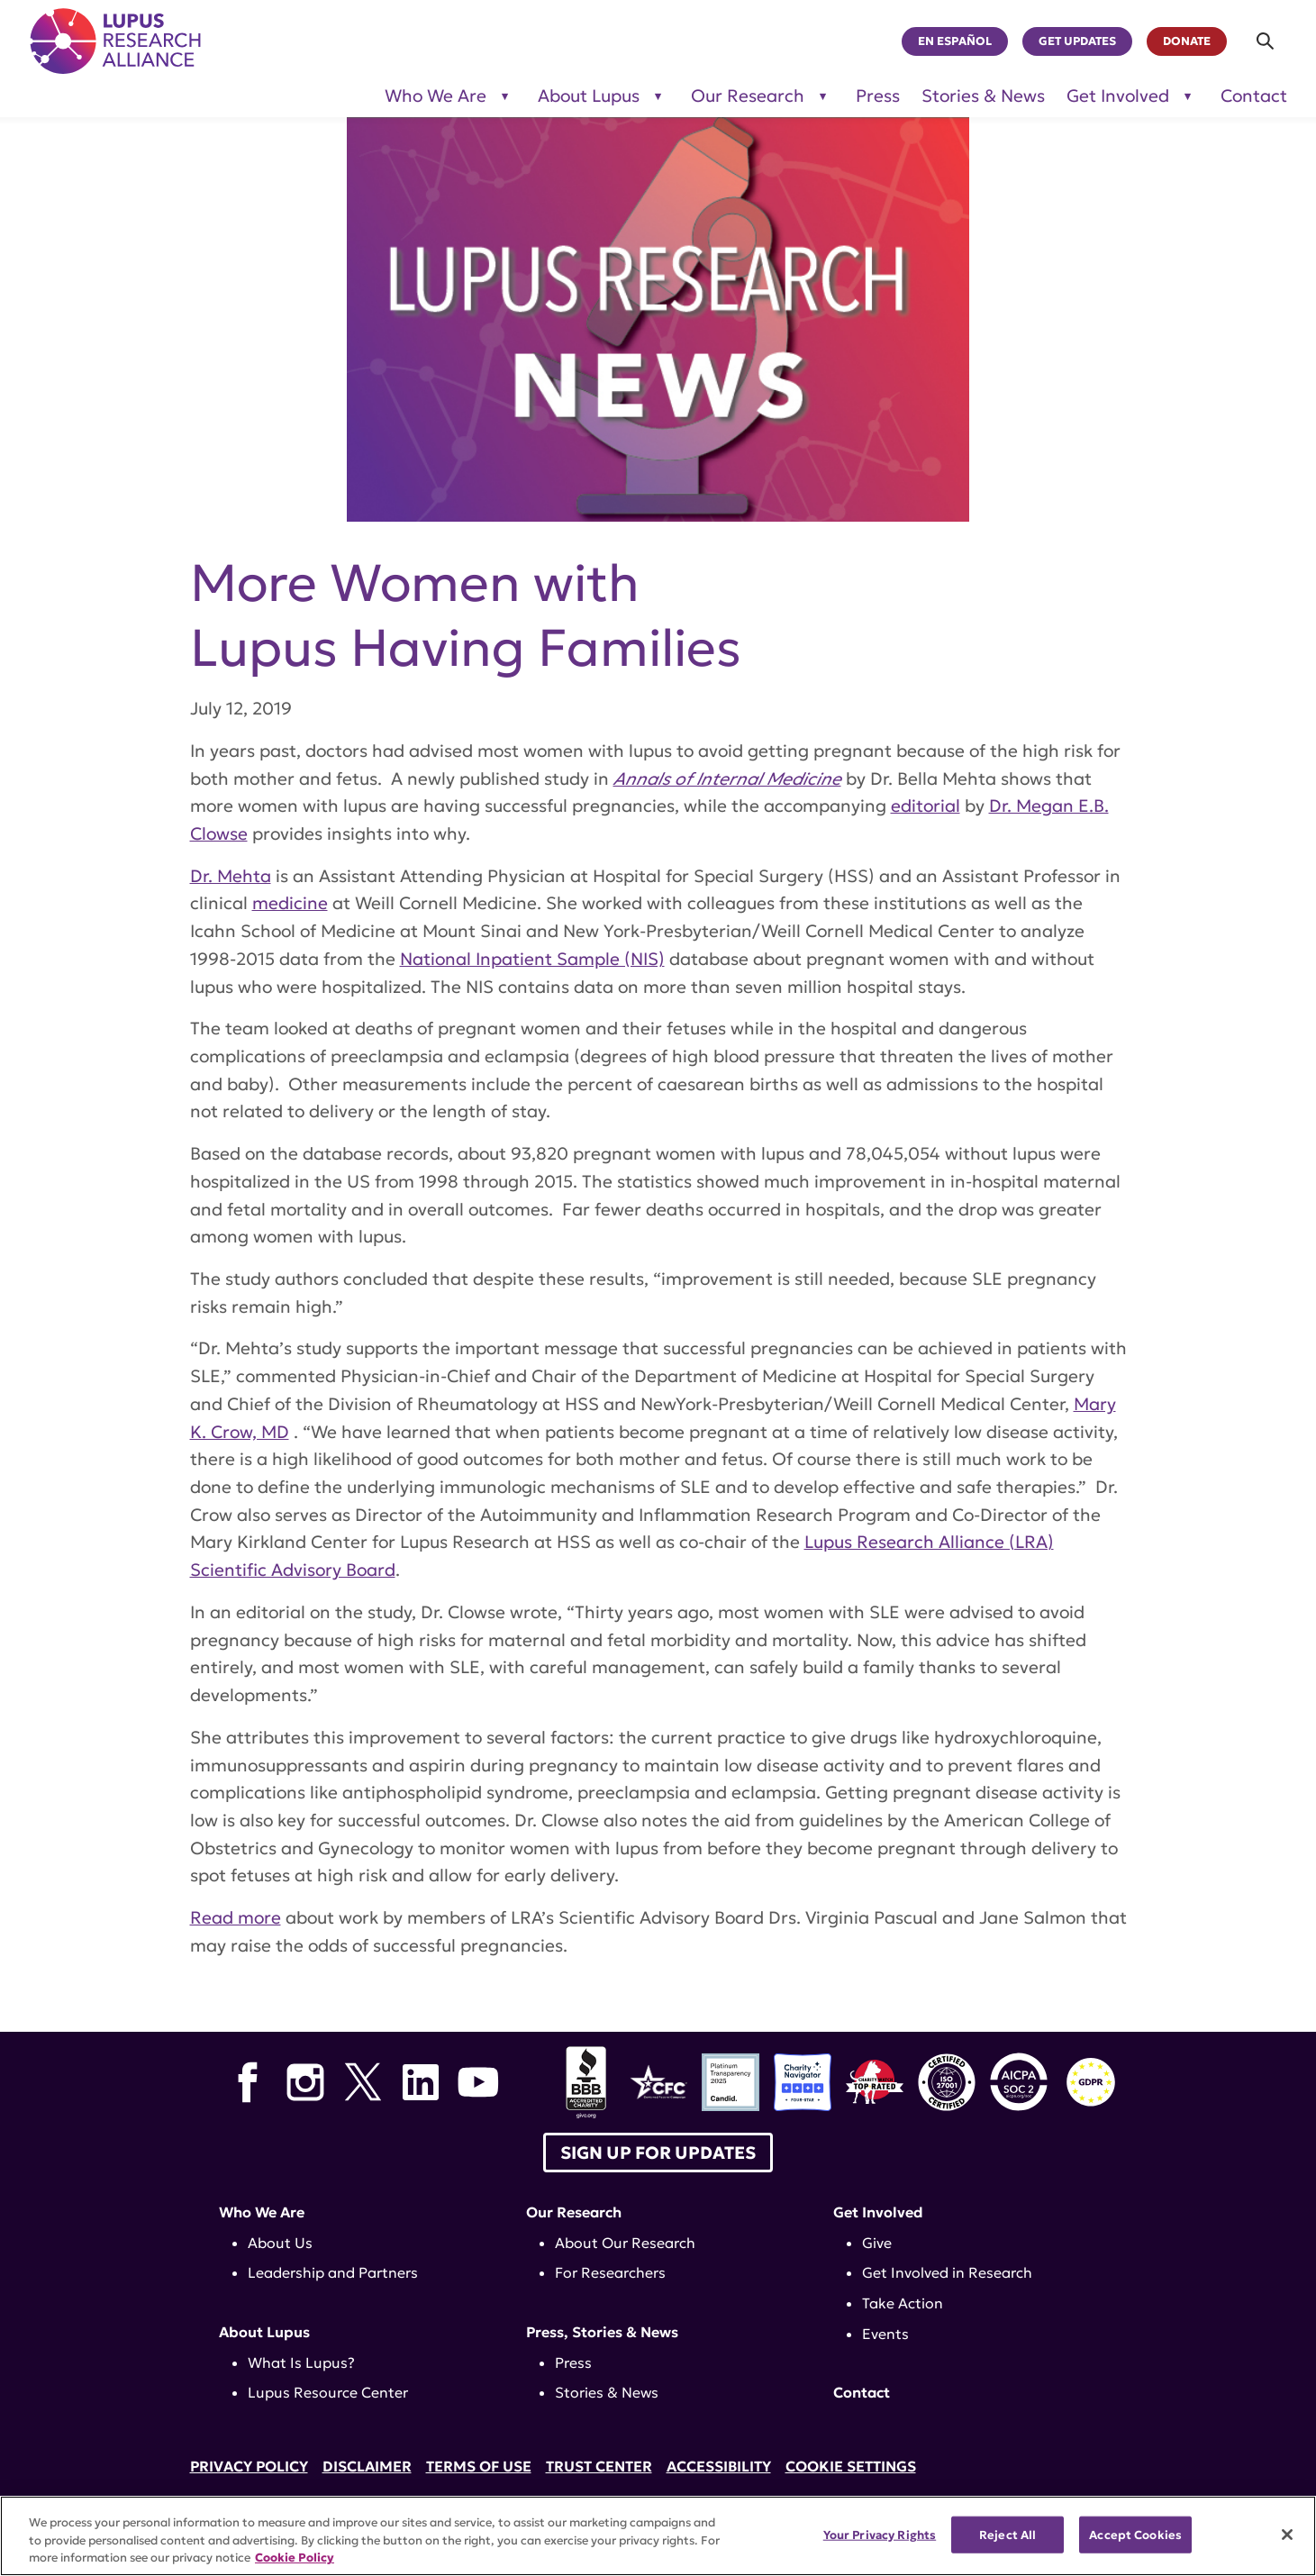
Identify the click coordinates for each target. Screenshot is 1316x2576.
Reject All (1007, 2534)
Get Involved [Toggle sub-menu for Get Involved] (1117, 95)
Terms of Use (478, 2466)
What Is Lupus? (301, 2362)
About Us (280, 2243)
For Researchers (610, 2272)
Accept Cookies (1135, 2534)
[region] (658, 2536)
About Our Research (625, 2243)
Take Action (902, 2303)
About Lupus (264, 2332)
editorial (925, 805)
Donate (1187, 41)
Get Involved (878, 2212)
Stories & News (983, 95)
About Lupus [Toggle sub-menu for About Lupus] (589, 95)
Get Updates (1077, 41)
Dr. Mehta (230, 876)
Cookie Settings (850, 2466)
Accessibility (719, 2466)
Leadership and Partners (333, 2272)
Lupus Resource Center (328, 2392)
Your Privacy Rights (879, 2534)
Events (885, 2334)
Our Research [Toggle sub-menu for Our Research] (747, 95)
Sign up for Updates (658, 2152)
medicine (290, 903)
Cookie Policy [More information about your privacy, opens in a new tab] (294, 2557)
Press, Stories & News (602, 2332)
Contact (1254, 95)
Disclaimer (367, 2466)
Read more (235, 1917)
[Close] (1287, 2534)
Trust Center (599, 2466)
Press (878, 95)
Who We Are (261, 2212)
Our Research (574, 2212)
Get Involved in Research (947, 2272)
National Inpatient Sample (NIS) (532, 958)
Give (877, 2243)
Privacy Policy (249, 2466)
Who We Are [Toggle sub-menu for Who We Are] (435, 95)
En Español (955, 41)
